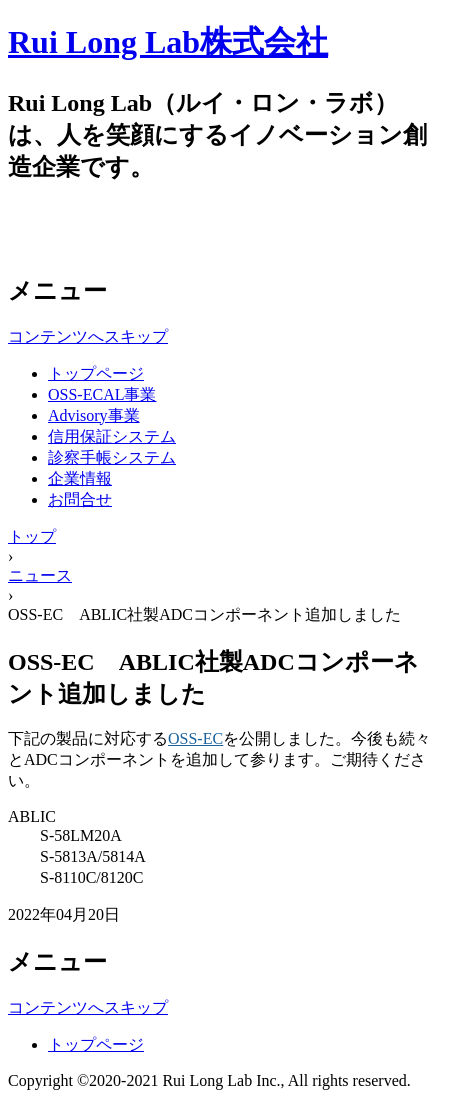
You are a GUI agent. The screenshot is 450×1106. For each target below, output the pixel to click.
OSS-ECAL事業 (102, 394)
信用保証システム (112, 436)
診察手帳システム (112, 457)
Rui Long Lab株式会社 (168, 42)
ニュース (40, 575)
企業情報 (80, 478)
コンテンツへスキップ (88, 336)
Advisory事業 (94, 415)
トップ (32, 536)
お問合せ (80, 499)
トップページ (96, 373)
